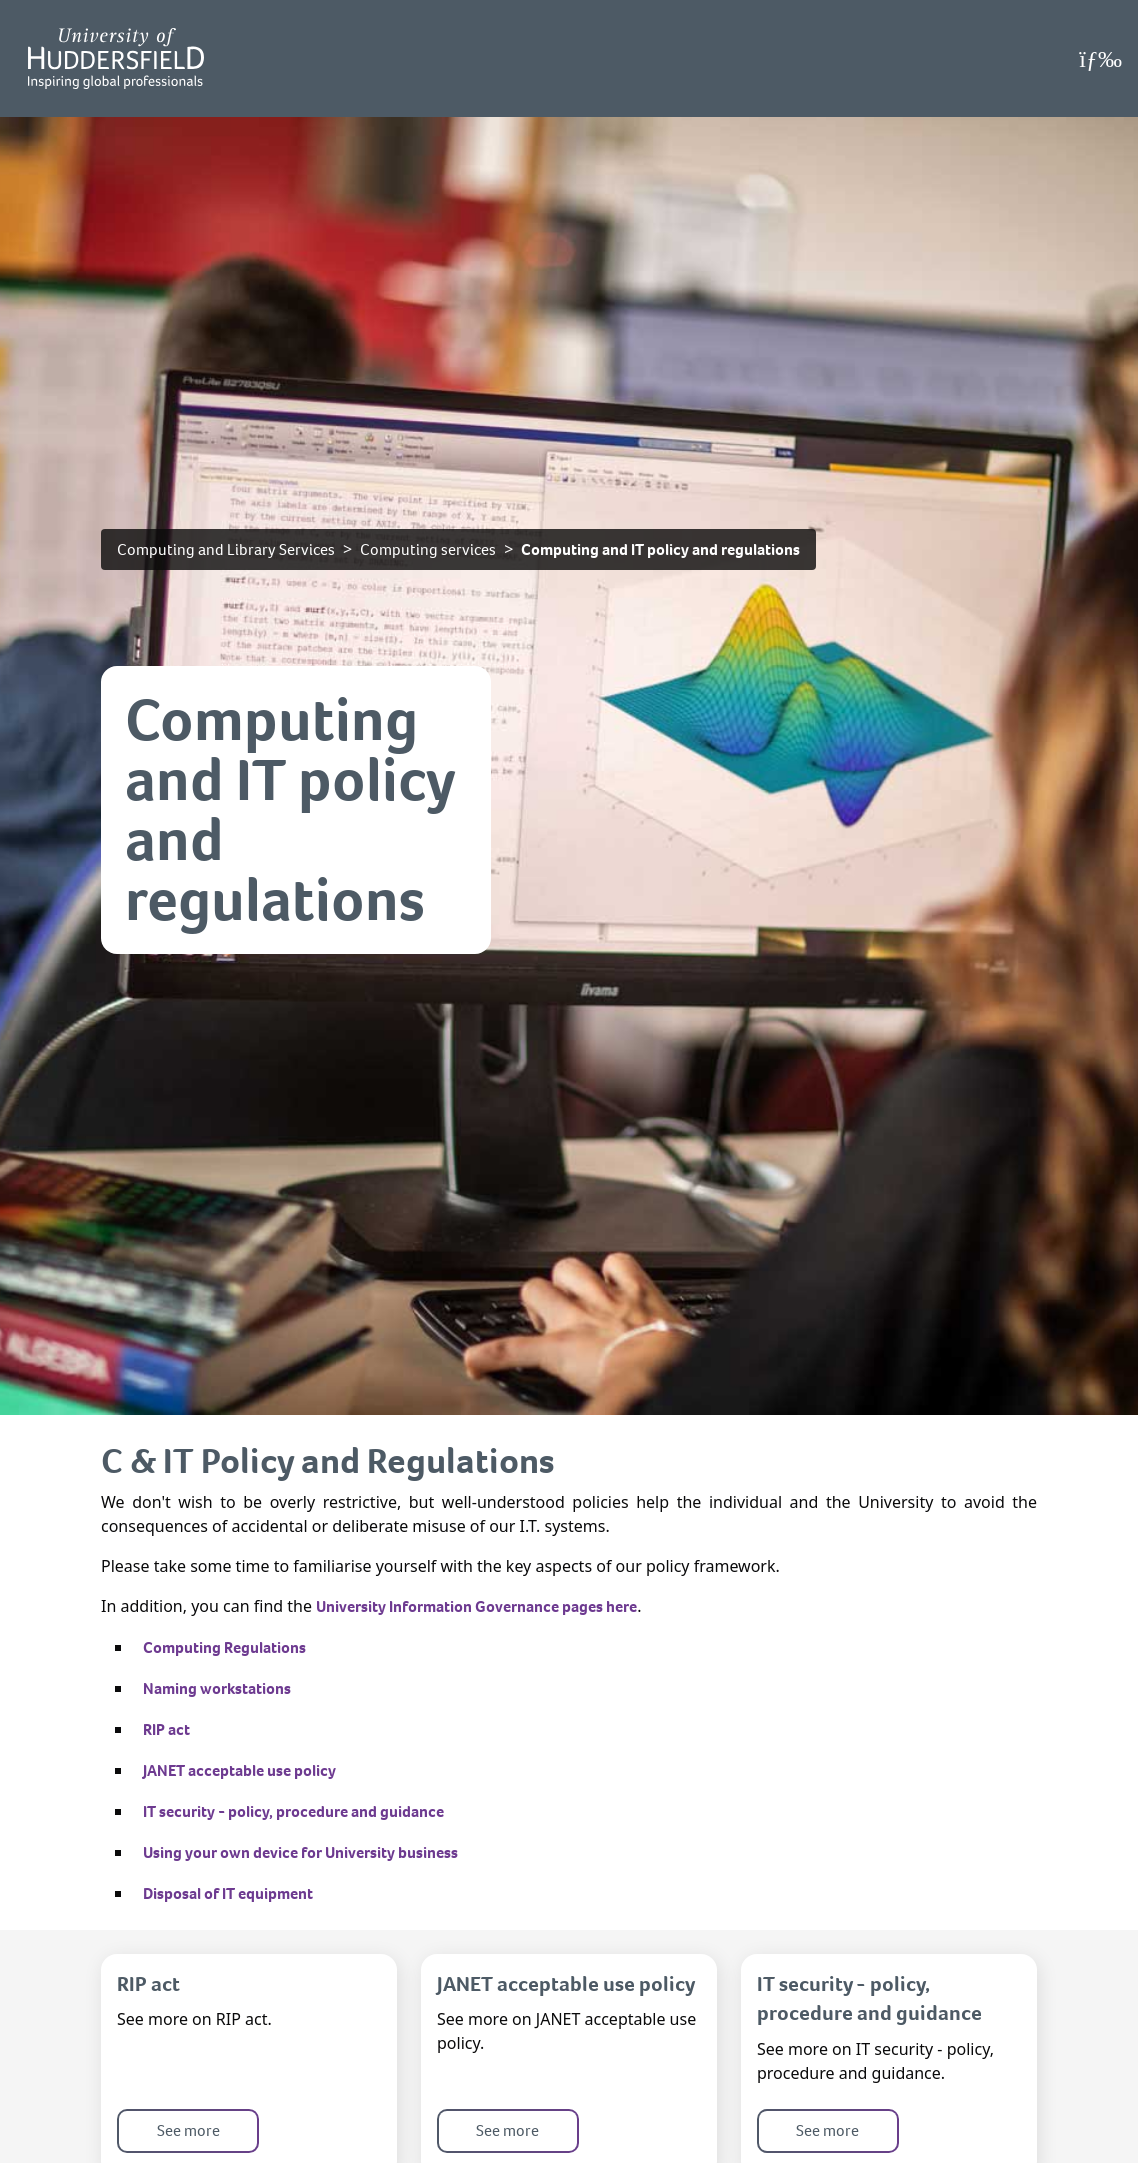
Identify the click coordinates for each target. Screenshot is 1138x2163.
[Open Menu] (1100, 59)
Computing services (428, 549)
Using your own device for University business (300, 1852)
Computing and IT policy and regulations (660, 549)
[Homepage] (116, 58)
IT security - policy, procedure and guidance (293, 1811)
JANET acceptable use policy (239, 1770)
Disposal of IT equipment (228, 1893)
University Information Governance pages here (476, 1606)
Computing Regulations (224, 1647)
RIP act (166, 1729)
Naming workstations (217, 1688)
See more (188, 2130)
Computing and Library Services (226, 549)
